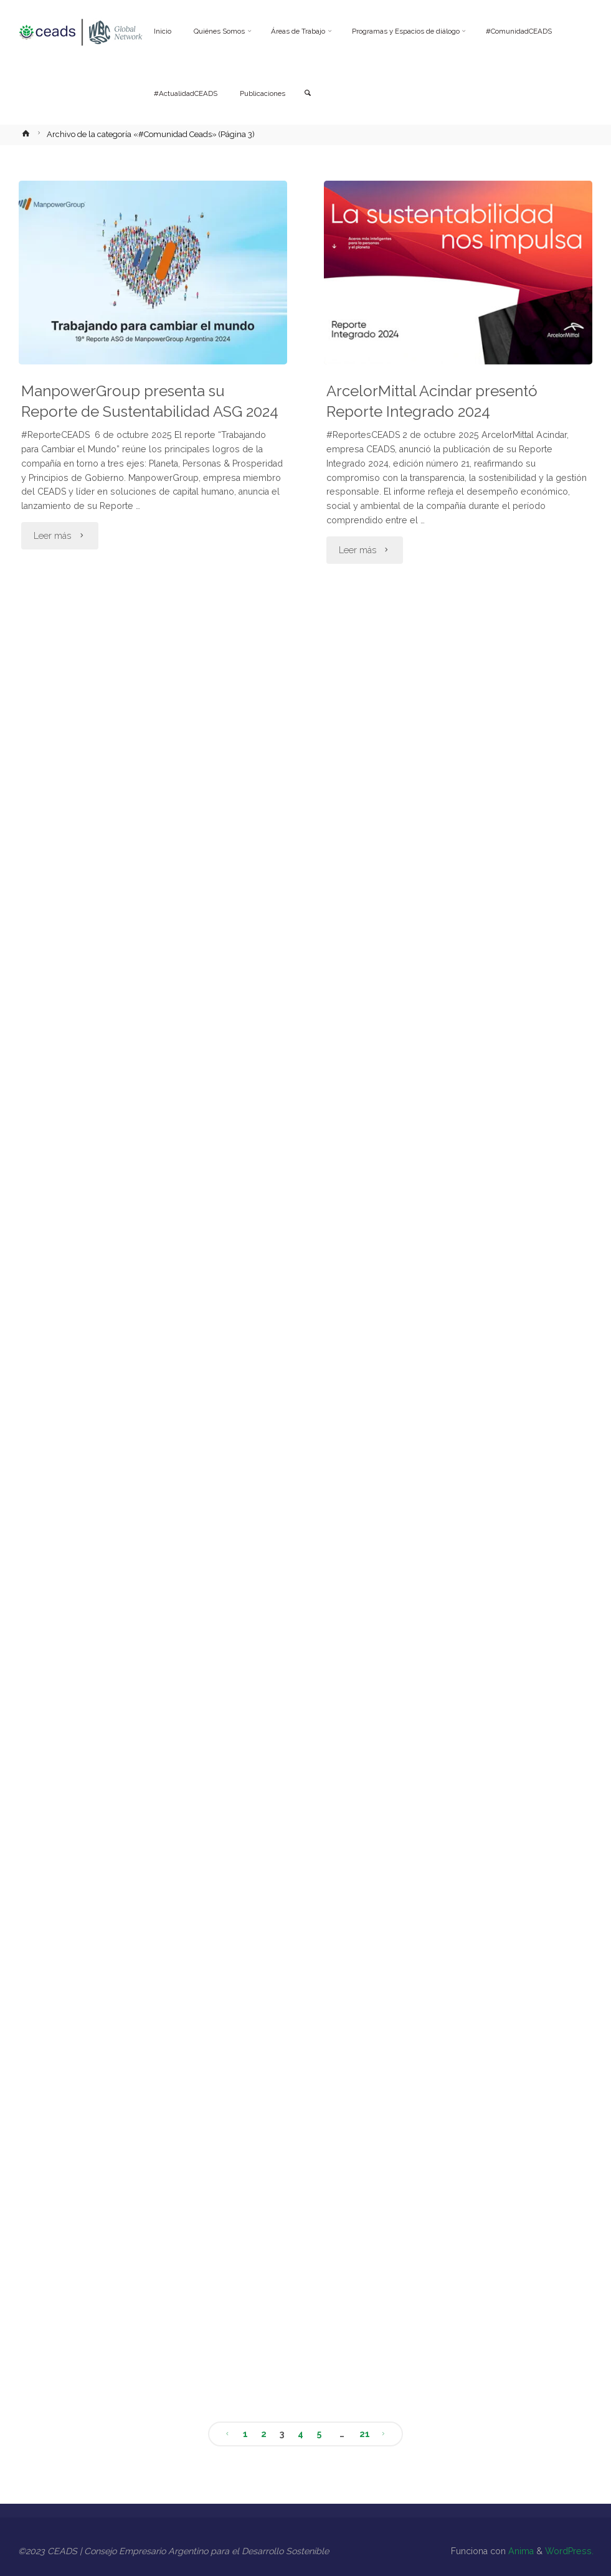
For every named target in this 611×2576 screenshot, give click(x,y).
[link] (307, 93)
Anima (520, 2551)
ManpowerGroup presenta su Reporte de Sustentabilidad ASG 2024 (149, 401)
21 (364, 2434)
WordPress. (569, 2551)
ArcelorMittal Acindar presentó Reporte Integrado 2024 (432, 401)
